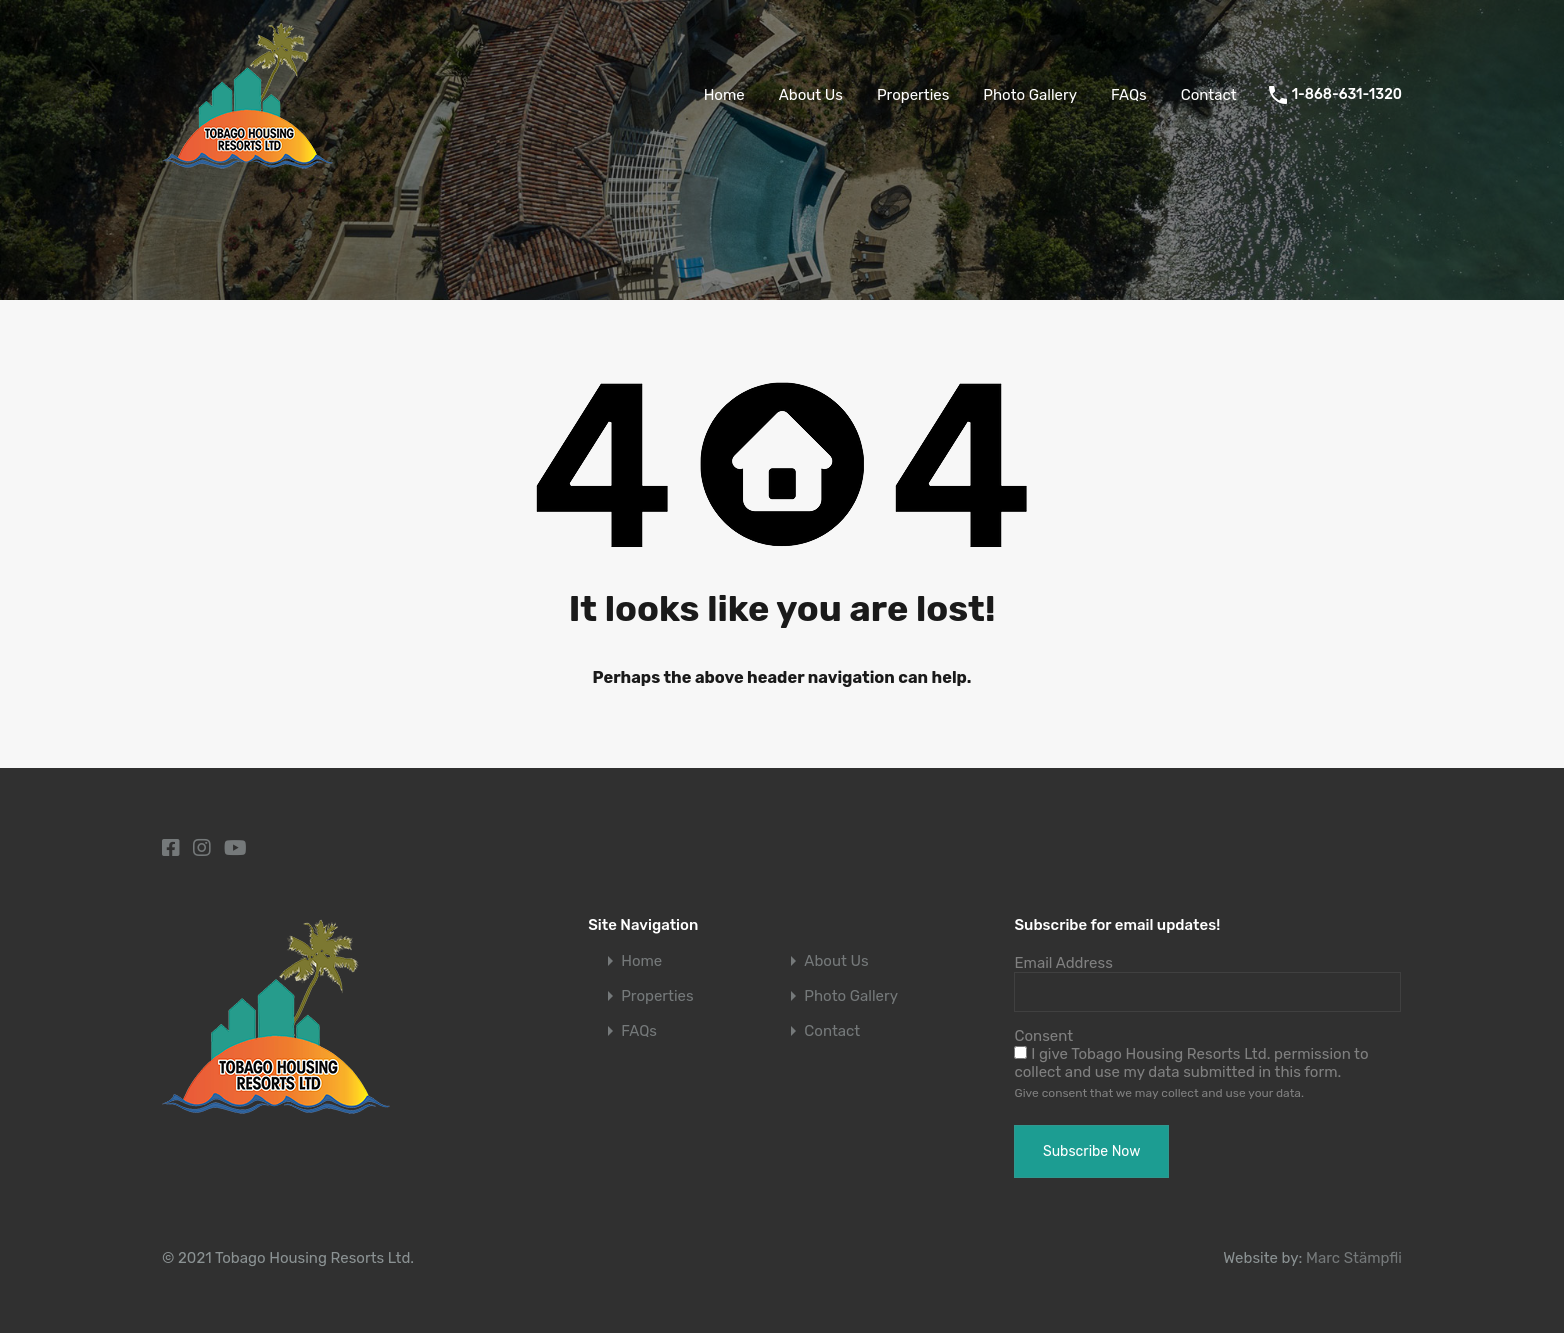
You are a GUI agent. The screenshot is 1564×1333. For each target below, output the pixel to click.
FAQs (1129, 95)
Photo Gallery (1030, 95)
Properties (913, 95)
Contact (1209, 95)
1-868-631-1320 (1347, 95)
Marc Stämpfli (1354, 1258)
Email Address (1063, 963)
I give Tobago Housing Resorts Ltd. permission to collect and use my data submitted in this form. (1191, 1063)
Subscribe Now (1091, 1151)
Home (724, 95)
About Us (811, 95)
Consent (1043, 1036)
